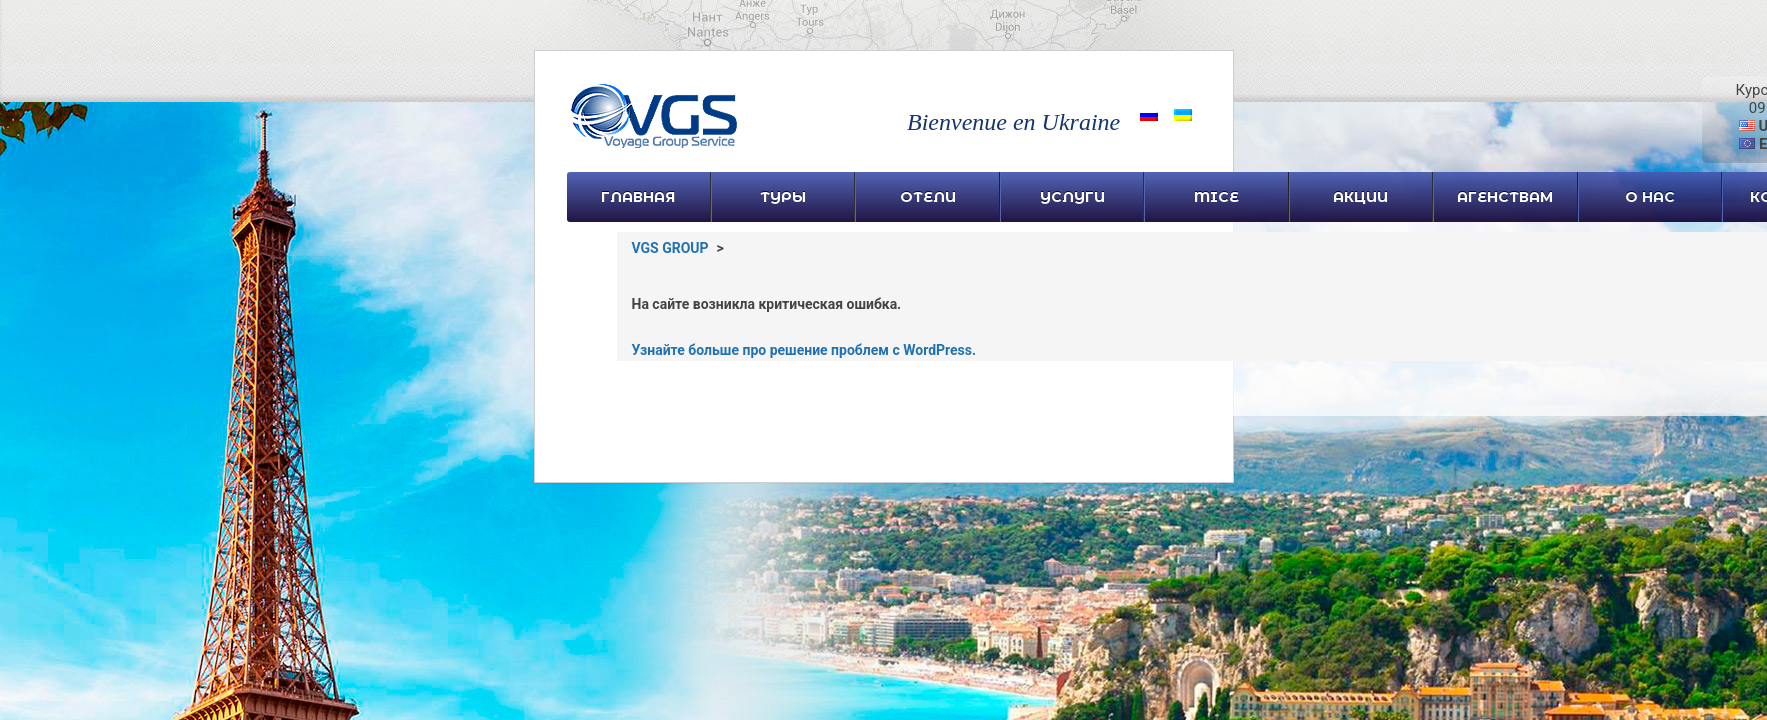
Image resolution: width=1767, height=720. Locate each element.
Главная (638, 197)
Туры (783, 197)
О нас (1650, 197)
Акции (1360, 197)
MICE (1216, 197)
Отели (928, 197)
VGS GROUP (670, 248)
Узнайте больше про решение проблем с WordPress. (804, 350)
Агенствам (1505, 197)
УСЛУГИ (1072, 197)
